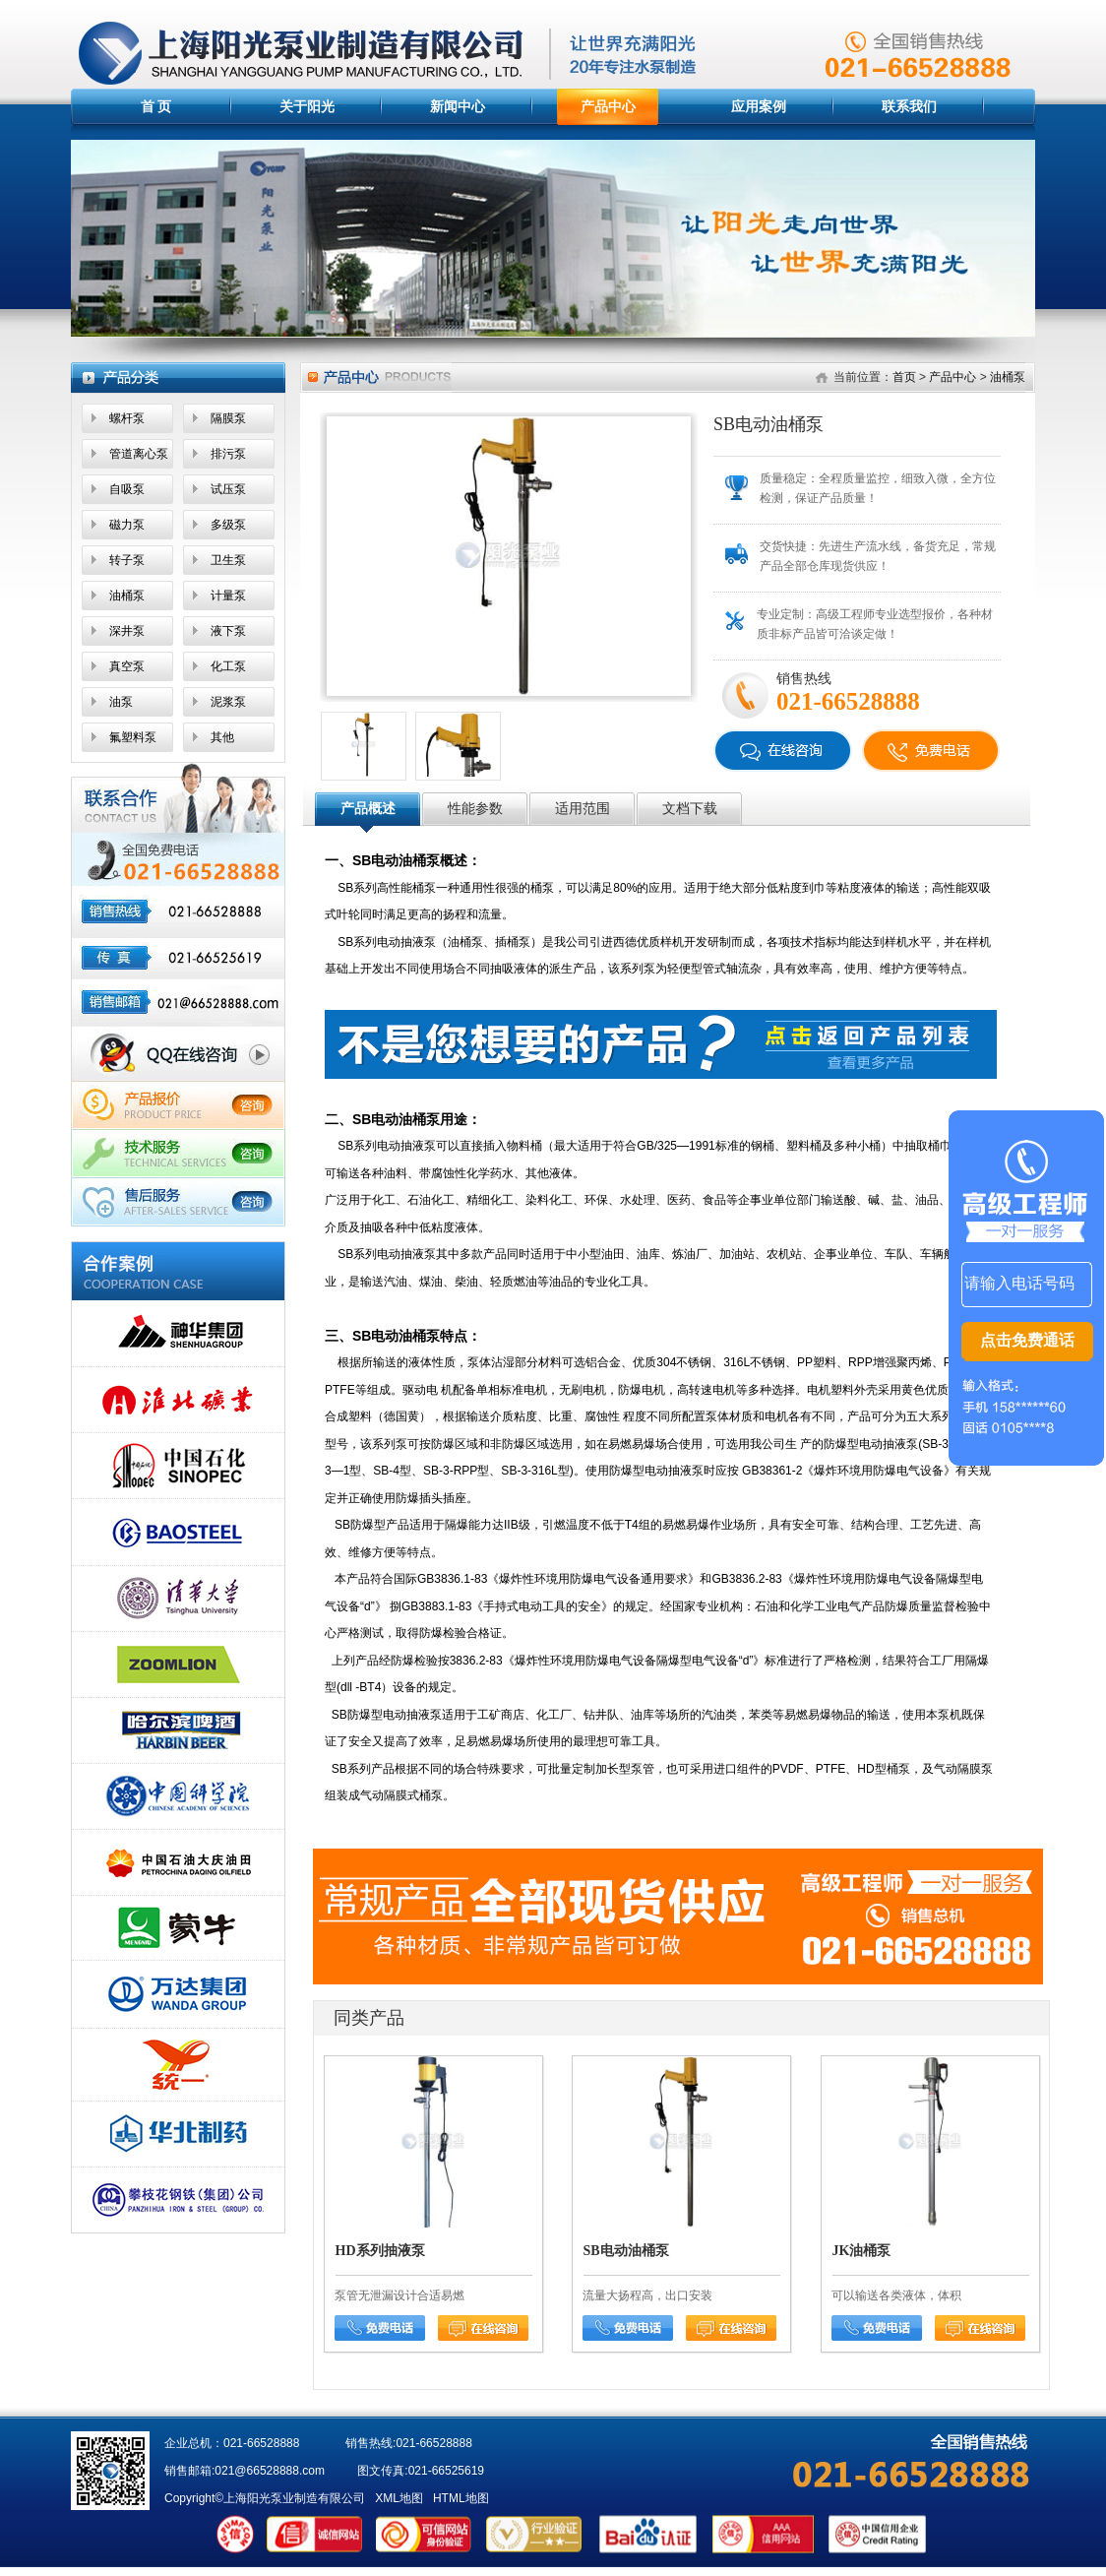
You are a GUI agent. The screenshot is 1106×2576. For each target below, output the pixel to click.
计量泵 (228, 595)
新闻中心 (457, 106)
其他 (222, 737)
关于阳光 (307, 106)
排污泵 (228, 454)
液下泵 (228, 631)
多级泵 (228, 525)
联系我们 (909, 106)
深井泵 (127, 631)
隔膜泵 (228, 418)
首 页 (156, 106)
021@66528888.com (270, 2471)
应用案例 (758, 106)
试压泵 (228, 489)
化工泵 (228, 666)
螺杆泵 (127, 418)
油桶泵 (127, 595)
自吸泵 (127, 489)
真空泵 (127, 666)
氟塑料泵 (132, 737)
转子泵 (127, 560)
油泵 (121, 702)
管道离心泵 (138, 454)
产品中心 (608, 106)
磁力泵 (127, 525)
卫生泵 (228, 560)
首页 (904, 377)
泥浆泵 (228, 702)
